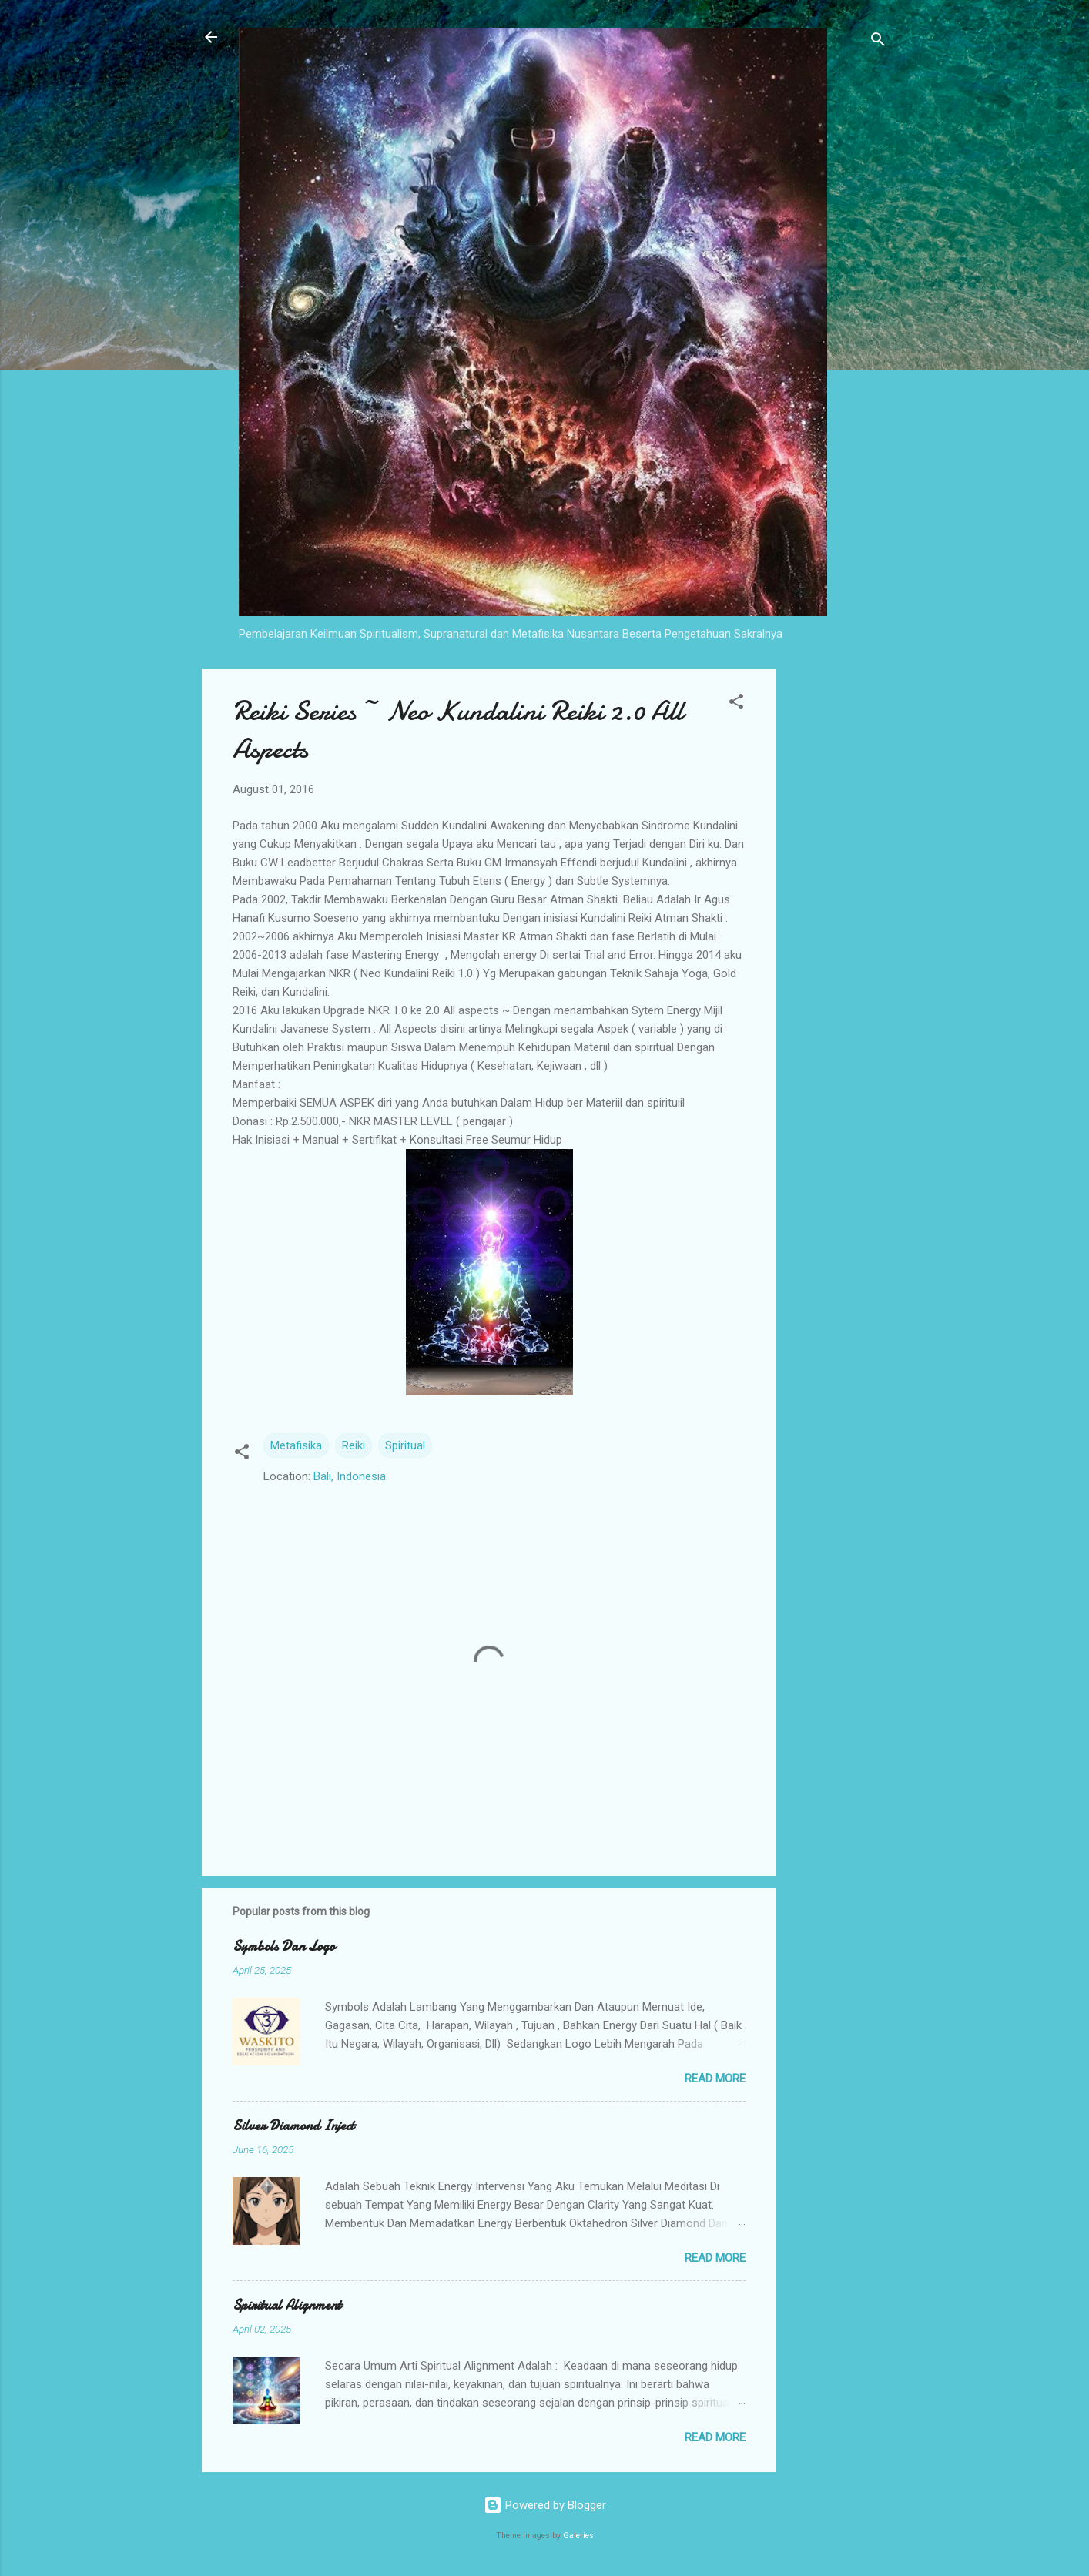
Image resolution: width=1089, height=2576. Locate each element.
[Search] (878, 41)
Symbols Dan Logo (284, 1946)
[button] (736, 704)
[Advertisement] (838, 900)
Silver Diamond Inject (293, 2126)
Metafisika (296, 1445)
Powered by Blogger (545, 2505)
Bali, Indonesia (349, 1476)
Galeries (578, 2536)
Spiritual (405, 1445)
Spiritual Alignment (287, 2305)
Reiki (353, 1445)
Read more (715, 2078)
